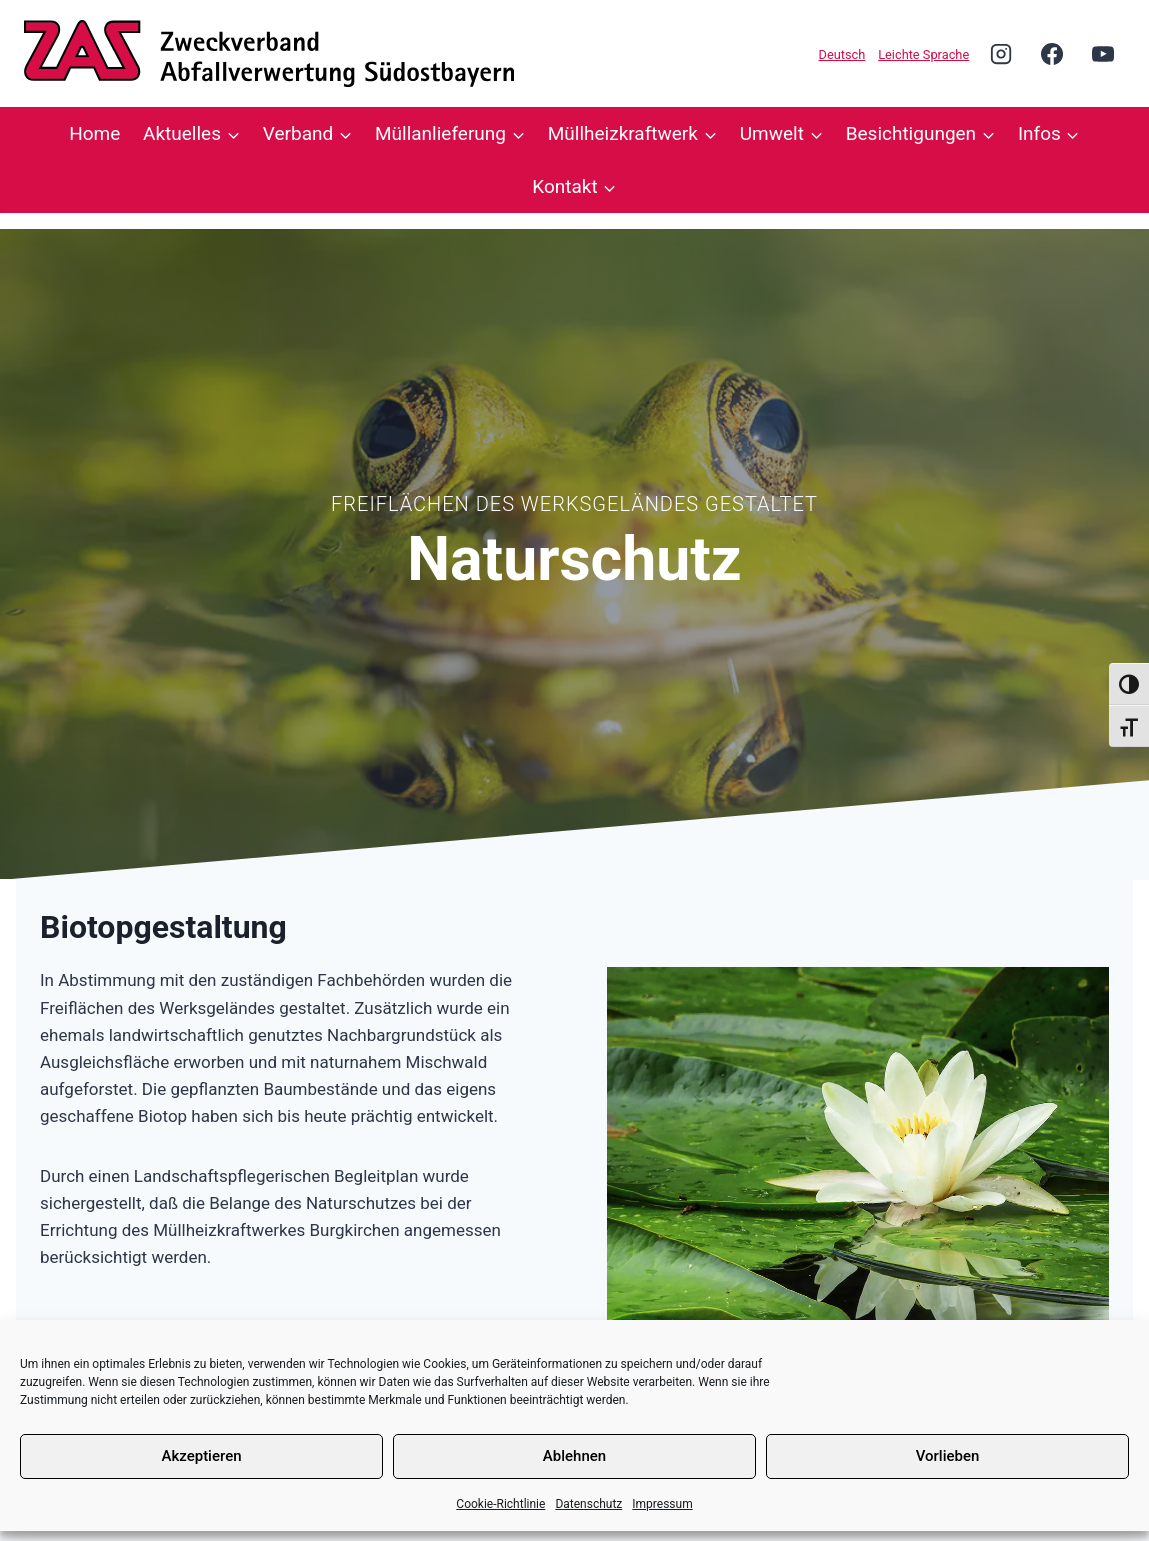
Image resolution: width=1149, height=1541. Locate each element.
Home (94, 133)
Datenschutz (588, 1504)
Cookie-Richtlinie (500, 1504)
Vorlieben (948, 1456)
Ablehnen (574, 1456)
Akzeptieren (201, 1456)
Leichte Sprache (923, 54)
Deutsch (842, 54)
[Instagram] (1001, 53)
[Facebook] (1052, 53)
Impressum (662, 1504)
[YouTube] (1103, 53)
